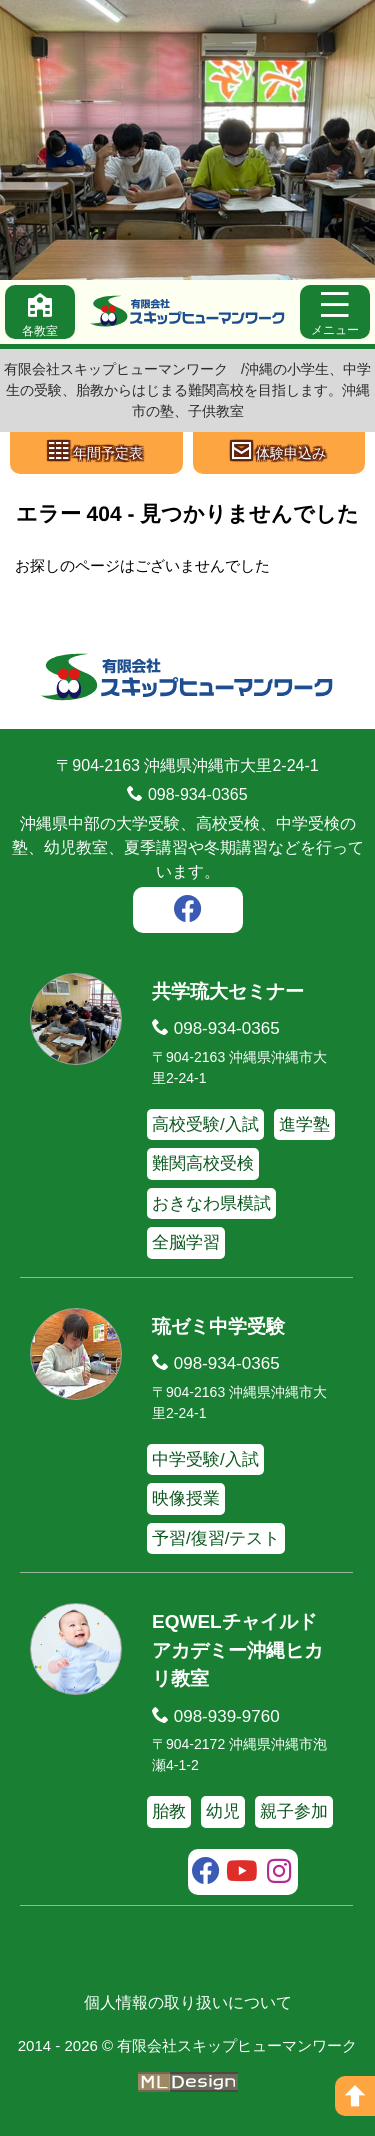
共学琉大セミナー (228, 991)
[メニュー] (335, 312)
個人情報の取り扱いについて (188, 2002)
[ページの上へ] (355, 2096)
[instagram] (279, 1874)
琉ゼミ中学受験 (218, 1326)
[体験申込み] (279, 453)
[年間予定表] (96, 453)
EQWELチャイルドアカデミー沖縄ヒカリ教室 (237, 1650)
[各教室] (40, 312)
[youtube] (242, 1874)
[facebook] (188, 912)
